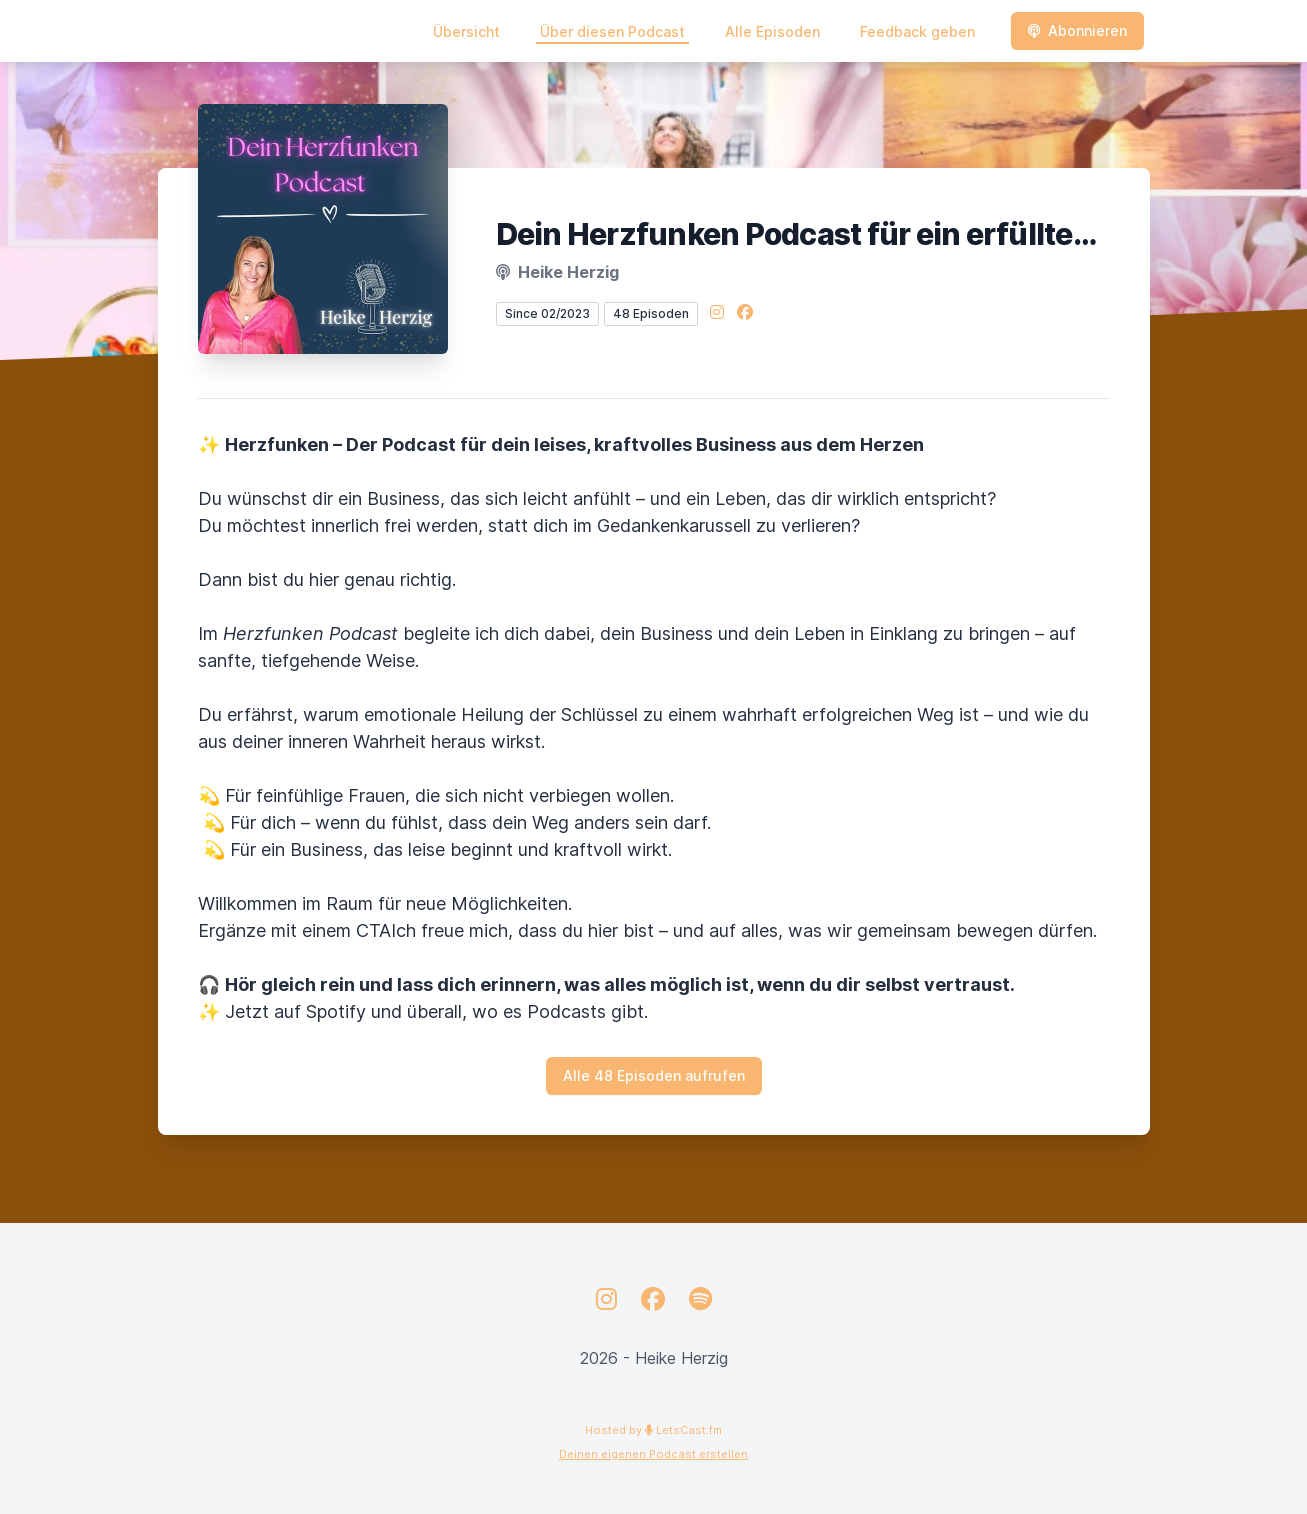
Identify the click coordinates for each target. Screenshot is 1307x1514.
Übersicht (466, 31)
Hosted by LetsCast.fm (653, 1430)
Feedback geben (917, 31)
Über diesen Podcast (612, 31)
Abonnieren (1077, 30)
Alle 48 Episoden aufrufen (654, 1075)
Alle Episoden (772, 31)
